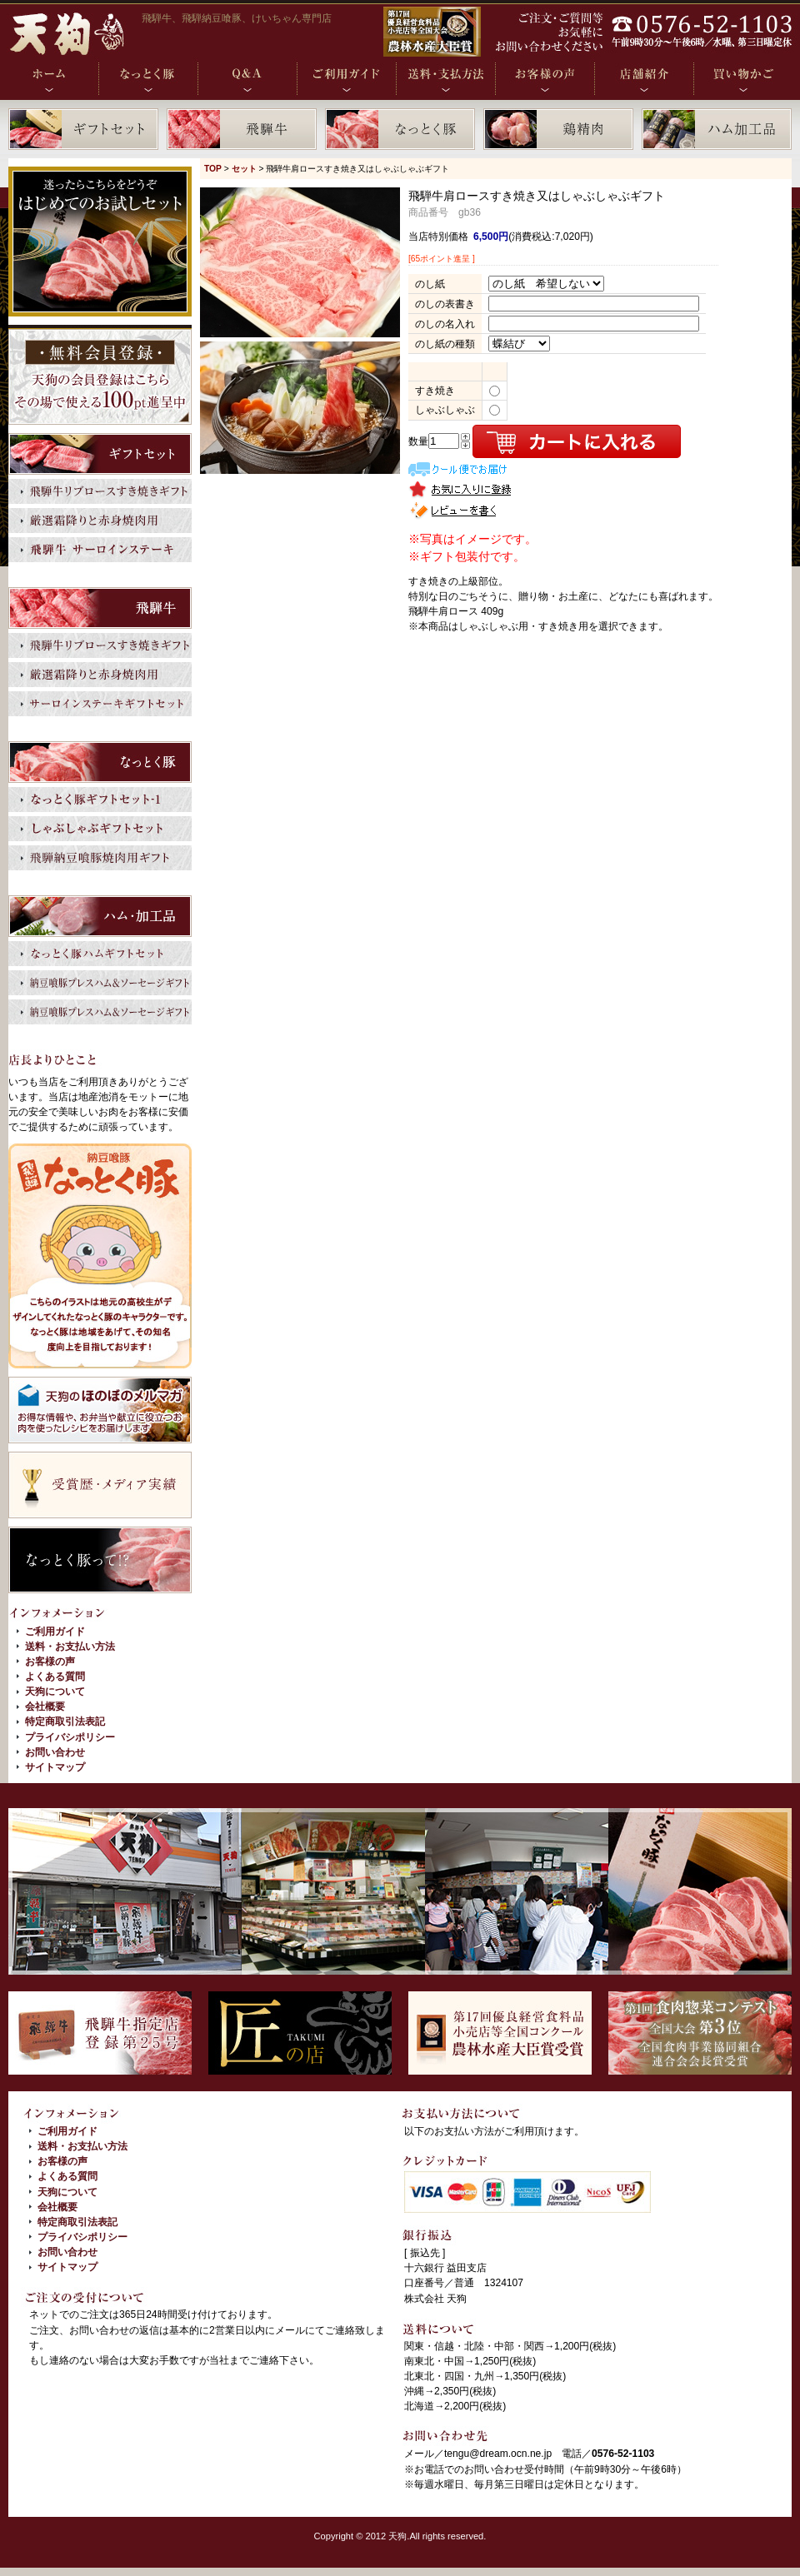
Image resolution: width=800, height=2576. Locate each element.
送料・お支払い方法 (70, 1646)
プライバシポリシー (70, 1737)
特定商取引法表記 (65, 1721)
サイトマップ (55, 1767)
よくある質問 (55, 1676)
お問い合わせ (55, 1752)
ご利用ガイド (55, 1631)
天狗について (55, 1691)
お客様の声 (50, 1661)
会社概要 (45, 1706)
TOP (213, 168)
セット (244, 168)
